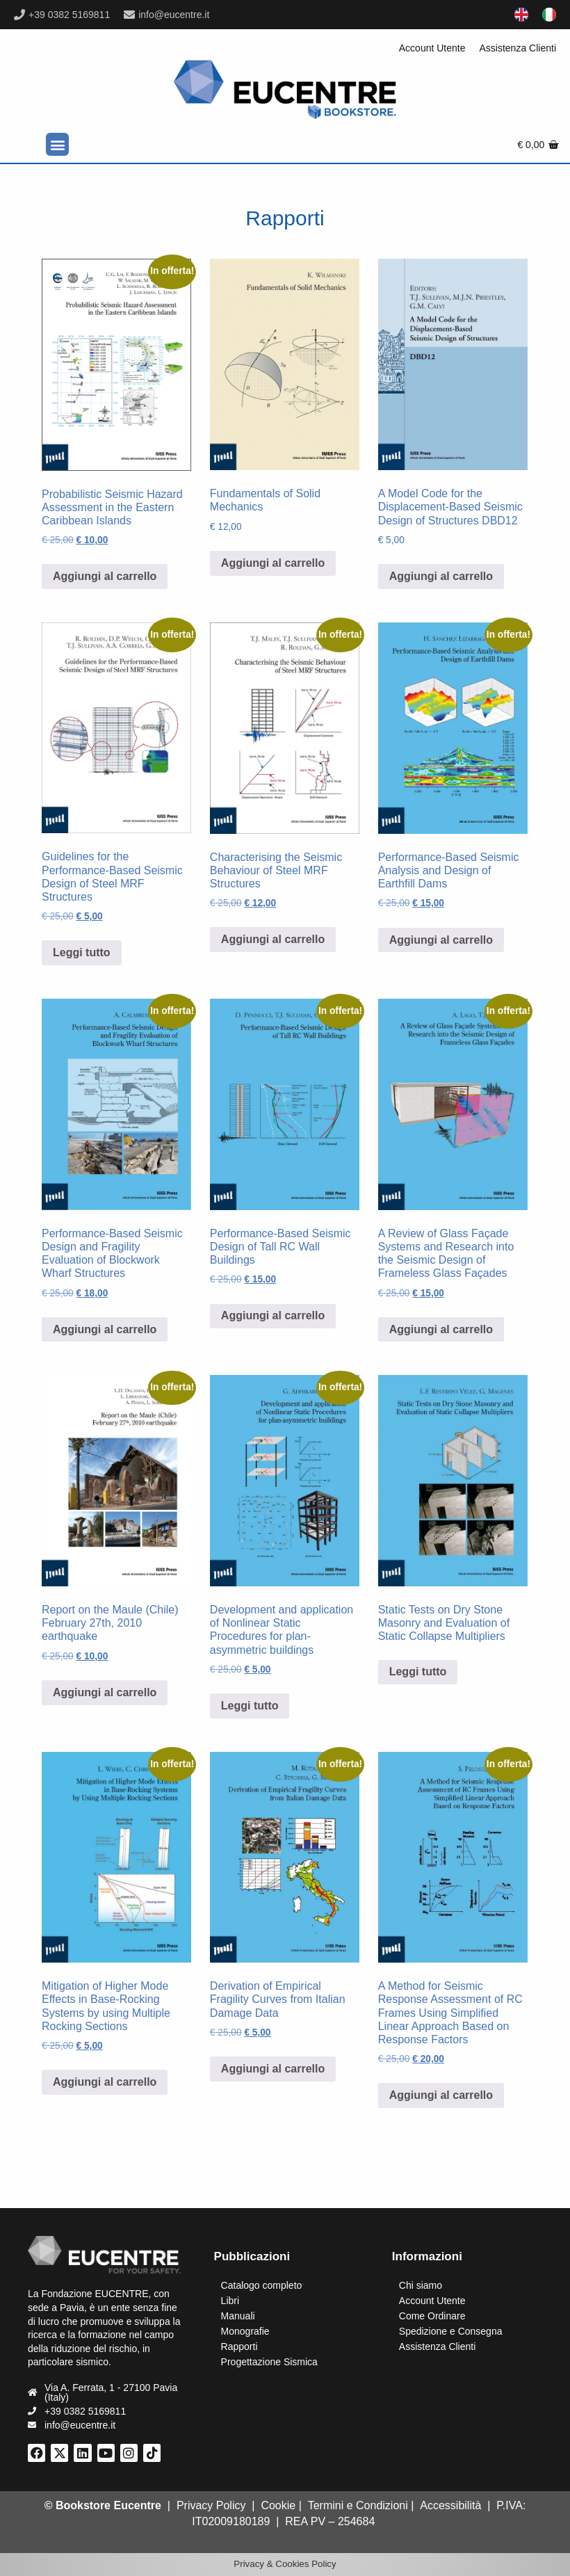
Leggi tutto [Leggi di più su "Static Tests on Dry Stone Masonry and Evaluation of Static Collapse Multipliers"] (418, 1671)
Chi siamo (420, 2285)
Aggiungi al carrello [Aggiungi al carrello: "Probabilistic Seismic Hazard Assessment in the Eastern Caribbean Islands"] (104, 576)
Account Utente (432, 48)
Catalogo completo (261, 2285)
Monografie (245, 2331)
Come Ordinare (432, 2315)
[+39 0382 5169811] (19, 14)
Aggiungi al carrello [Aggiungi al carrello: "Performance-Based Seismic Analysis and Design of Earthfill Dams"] (441, 940)
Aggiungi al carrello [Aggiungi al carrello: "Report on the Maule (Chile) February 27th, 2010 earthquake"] (104, 1692)
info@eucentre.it (173, 14)
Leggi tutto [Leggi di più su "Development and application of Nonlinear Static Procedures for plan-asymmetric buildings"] (250, 1706)
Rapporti (239, 2346)
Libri (230, 2300)
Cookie (278, 2505)
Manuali (238, 2315)
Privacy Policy (211, 2505)
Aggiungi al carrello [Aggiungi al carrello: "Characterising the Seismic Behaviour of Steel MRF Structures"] (273, 939)
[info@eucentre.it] (129, 14)
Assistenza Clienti (518, 48)
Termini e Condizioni (358, 2505)
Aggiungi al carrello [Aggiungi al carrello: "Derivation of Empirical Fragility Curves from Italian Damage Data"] (273, 2069)
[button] (57, 144)
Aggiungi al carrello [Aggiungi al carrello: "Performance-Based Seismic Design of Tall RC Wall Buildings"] (273, 1315)
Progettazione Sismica (269, 2361)
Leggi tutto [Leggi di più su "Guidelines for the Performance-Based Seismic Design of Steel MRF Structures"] (82, 952)
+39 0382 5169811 (69, 14)
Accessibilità (450, 2505)
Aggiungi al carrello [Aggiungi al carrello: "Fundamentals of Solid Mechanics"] (273, 563)
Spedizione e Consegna (451, 2331)
